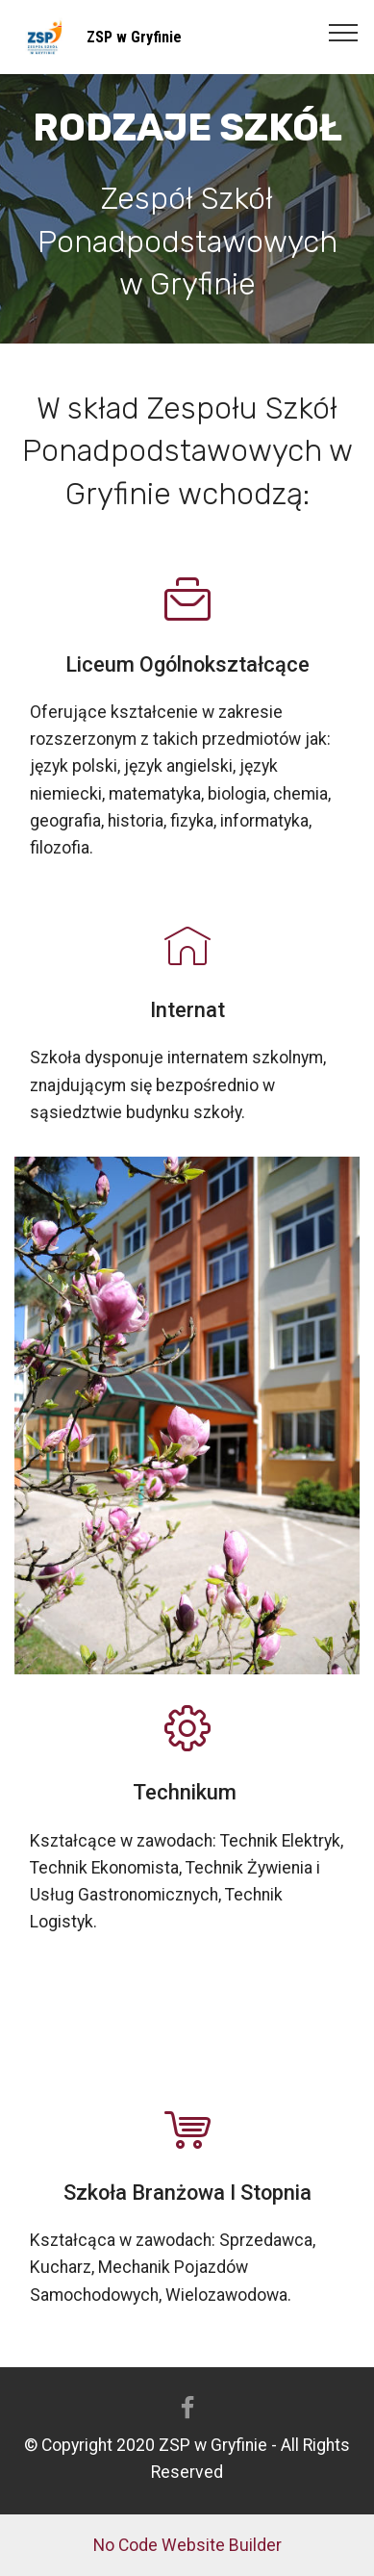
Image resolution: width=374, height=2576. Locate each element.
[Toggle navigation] (344, 31)
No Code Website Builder (187, 2545)
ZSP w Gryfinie (134, 37)
